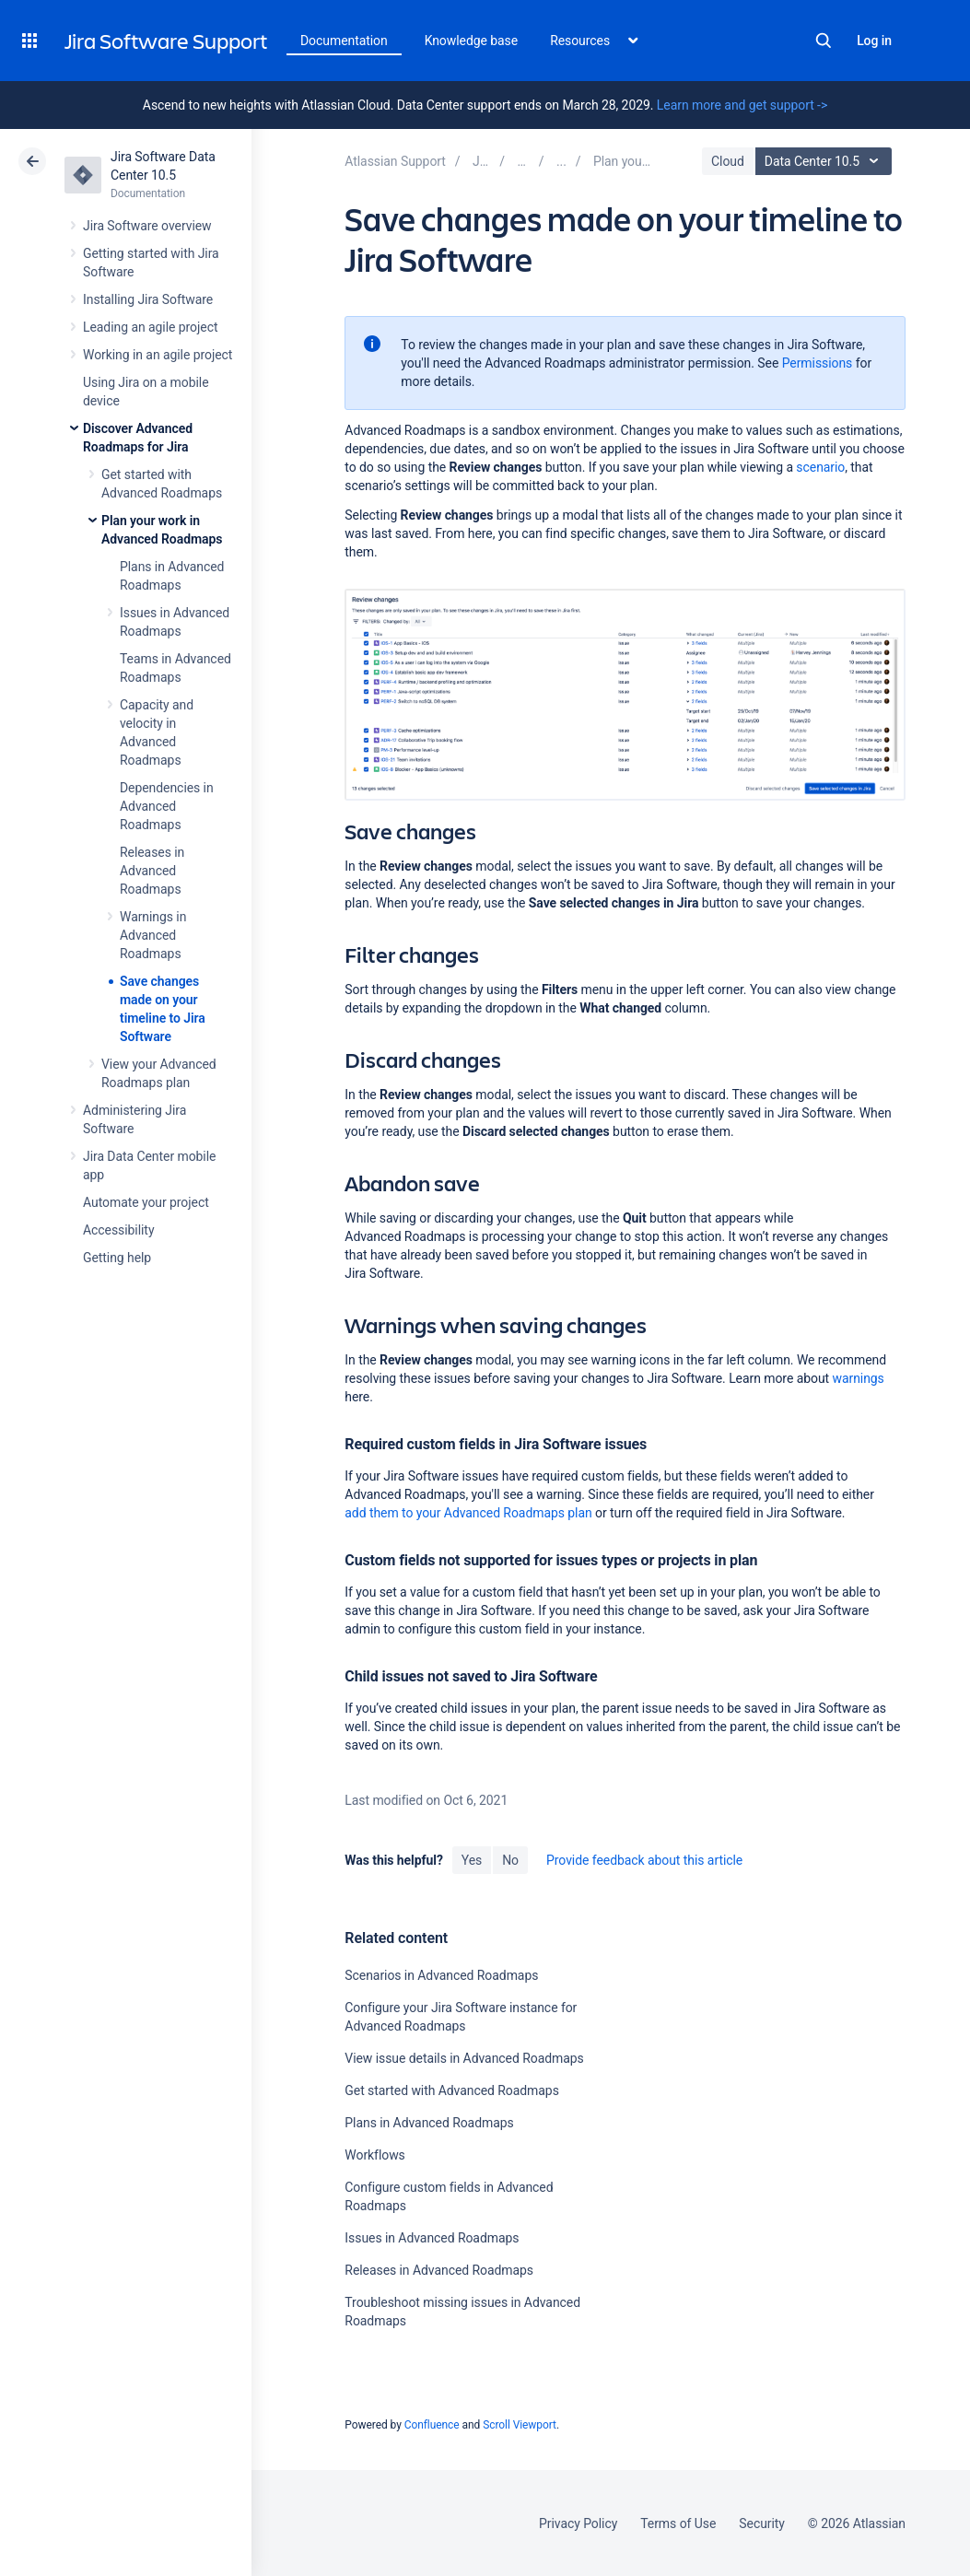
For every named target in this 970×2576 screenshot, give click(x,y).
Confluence (432, 2424)
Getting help (117, 1257)
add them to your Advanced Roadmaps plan (468, 1512)
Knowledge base (472, 40)
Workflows (374, 2155)
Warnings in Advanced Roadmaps (153, 935)
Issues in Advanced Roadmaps (432, 2238)
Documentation (344, 40)
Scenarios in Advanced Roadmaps (441, 1975)
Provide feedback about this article (644, 1860)
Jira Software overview (147, 225)
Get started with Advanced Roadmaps (451, 2090)
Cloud (727, 161)
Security (762, 2523)
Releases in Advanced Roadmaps (152, 870)
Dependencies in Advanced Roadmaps (167, 806)
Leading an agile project (150, 327)
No (510, 1860)
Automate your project (146, 1202)
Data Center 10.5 (826, 161)
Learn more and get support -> (742, 105)
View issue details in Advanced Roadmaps (464, 2058)
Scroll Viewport (519, 2424)
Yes (472, 1860)
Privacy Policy (578, 2523)
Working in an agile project (157, 354)
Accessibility (118, 1230)
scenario (820, 467)
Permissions (817, 363)
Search (823, 40)
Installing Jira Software (148, 299)
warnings (857, 1378)
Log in (874, 40)
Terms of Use (678, 2523)
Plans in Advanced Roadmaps (429, 2122)
